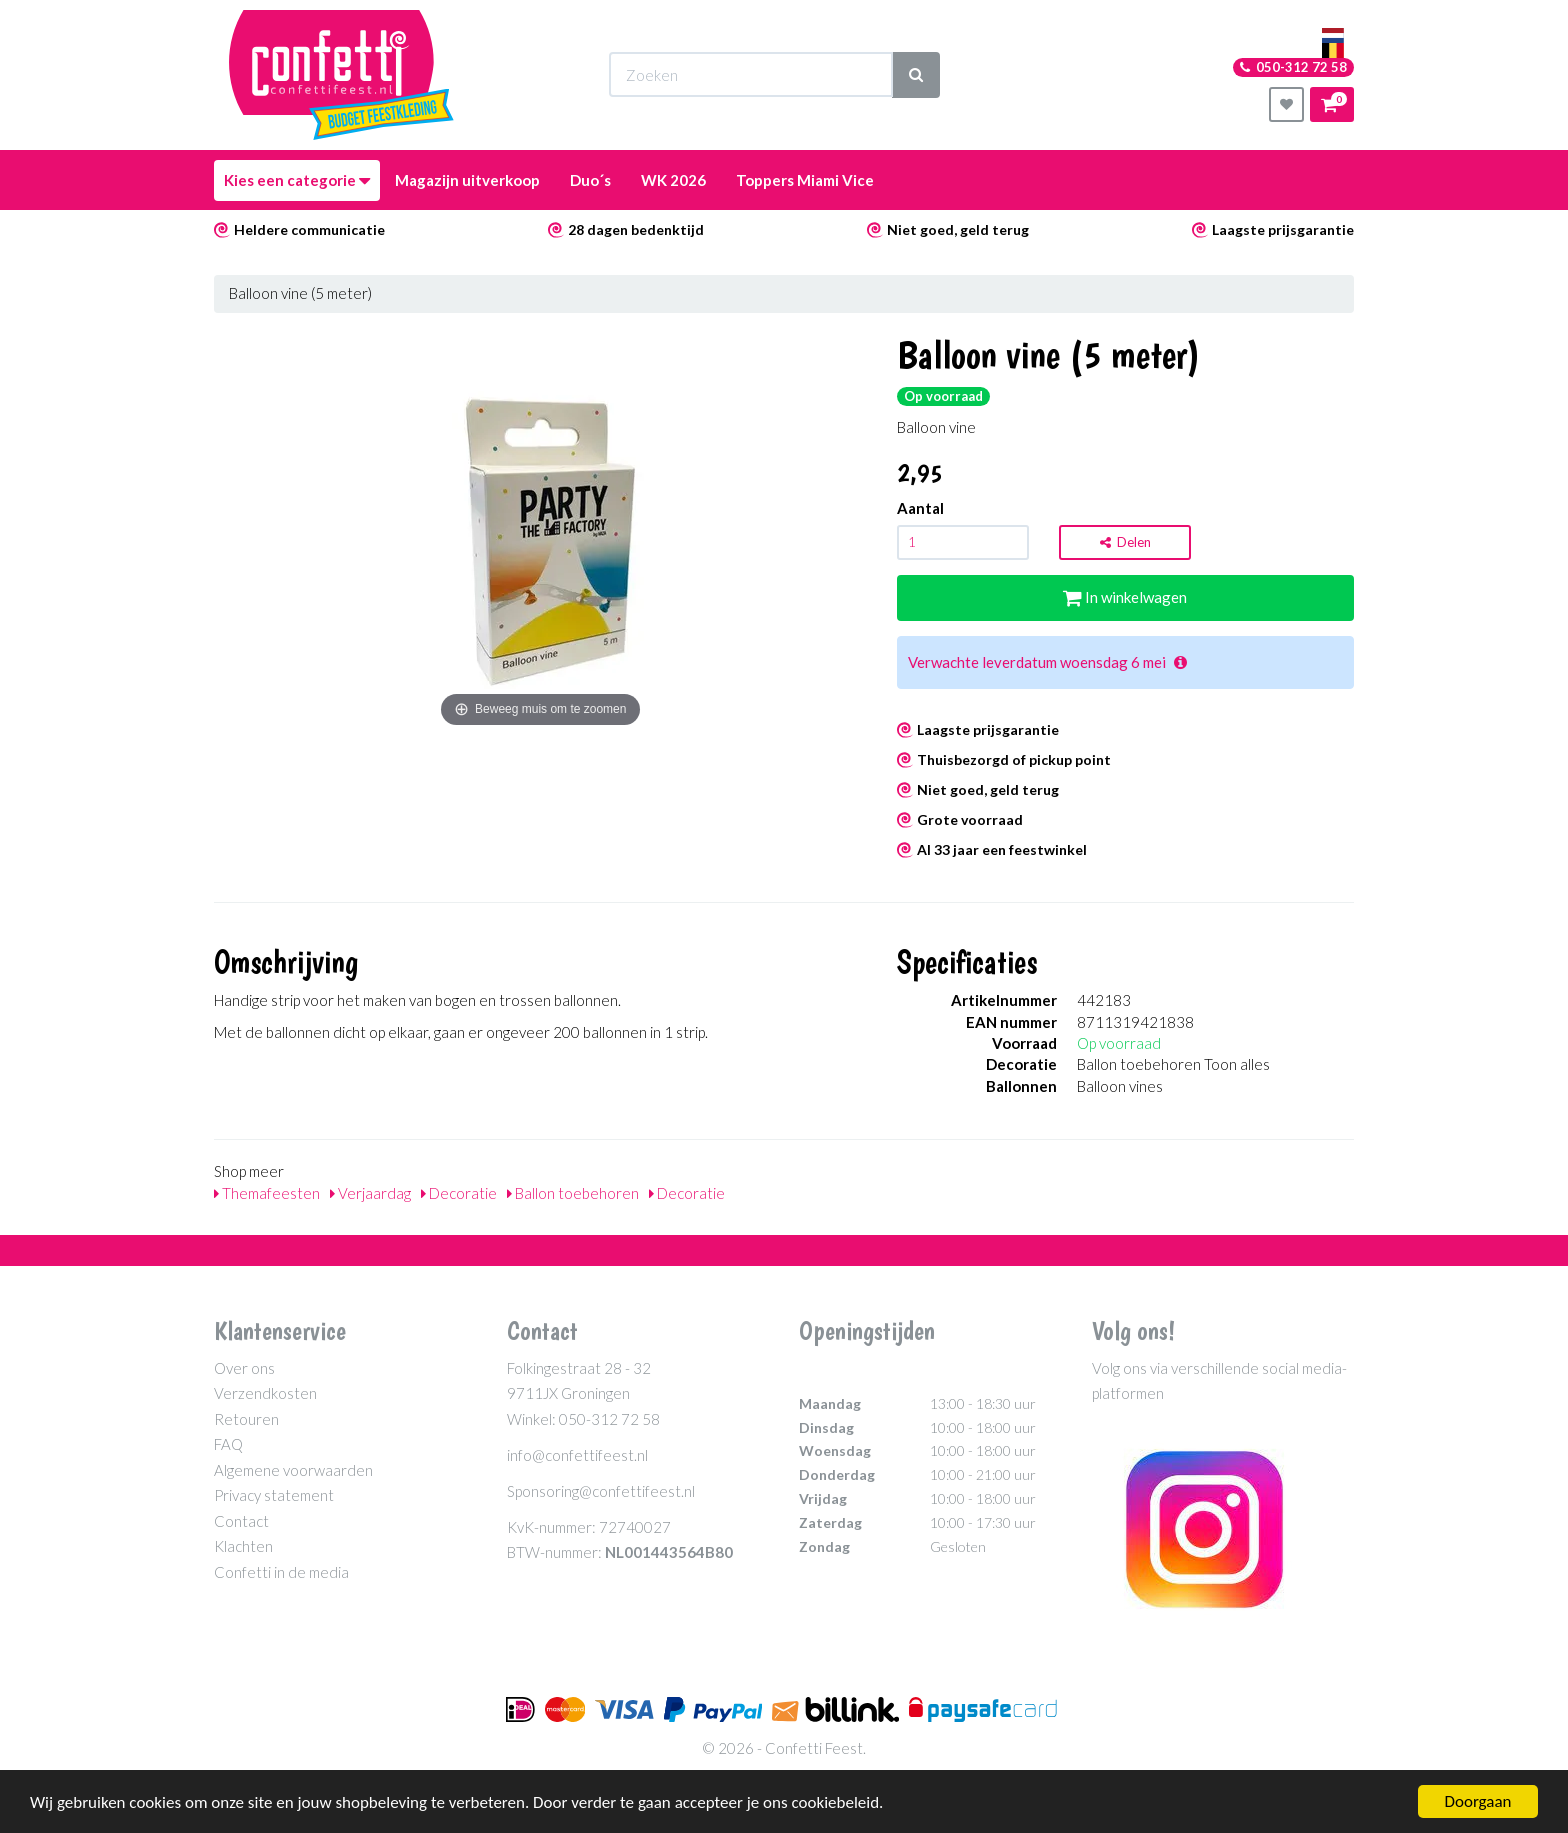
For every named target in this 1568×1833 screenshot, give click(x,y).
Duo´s (590, 180)
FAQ (228, 1444)
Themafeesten (267, 1193)
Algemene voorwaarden (293, 1470)
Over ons (244, 1368)
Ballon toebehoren (573, 1193)
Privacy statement (274, 1495)
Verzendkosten (265, 1393)
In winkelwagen (1125, 597)
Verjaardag (370, 1193)
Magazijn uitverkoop (467, 180)
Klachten (243, 1546)
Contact (241, 1521)
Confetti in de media (281, 1572)
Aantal (920, 508)
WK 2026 (673, 180)
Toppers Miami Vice (805, 180)
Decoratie (459, 1193)
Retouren (246, 1419)
